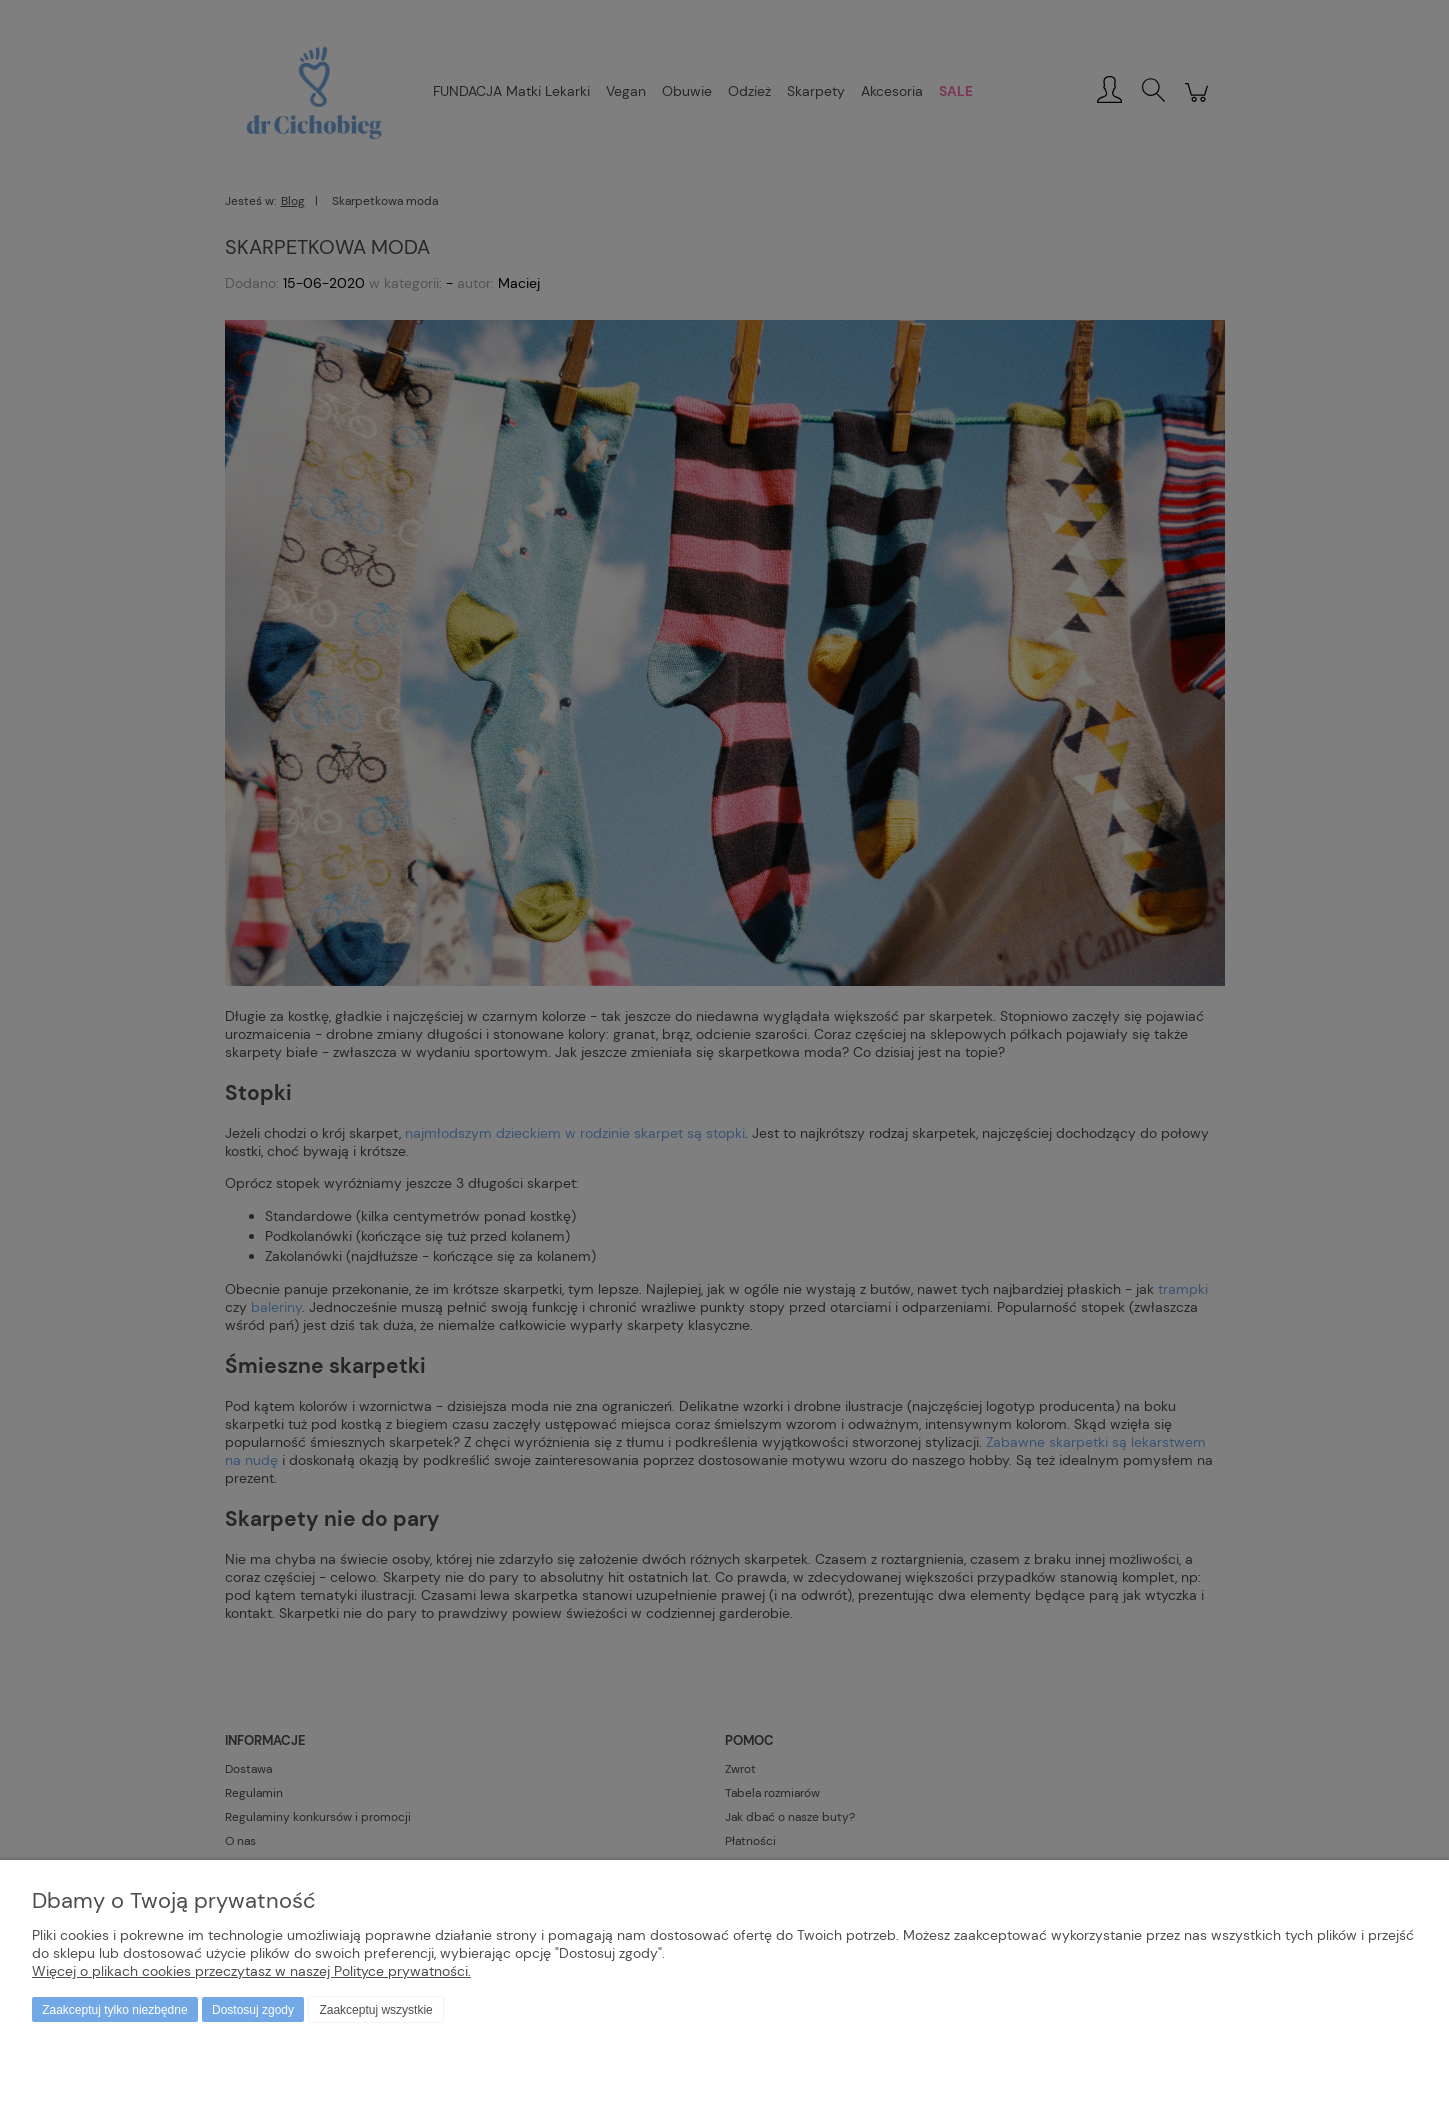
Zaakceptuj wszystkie (375, 2010)
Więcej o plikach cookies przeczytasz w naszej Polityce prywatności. (251, 1971)
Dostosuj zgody (253, 2010)
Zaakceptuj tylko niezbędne (114, 2010)
